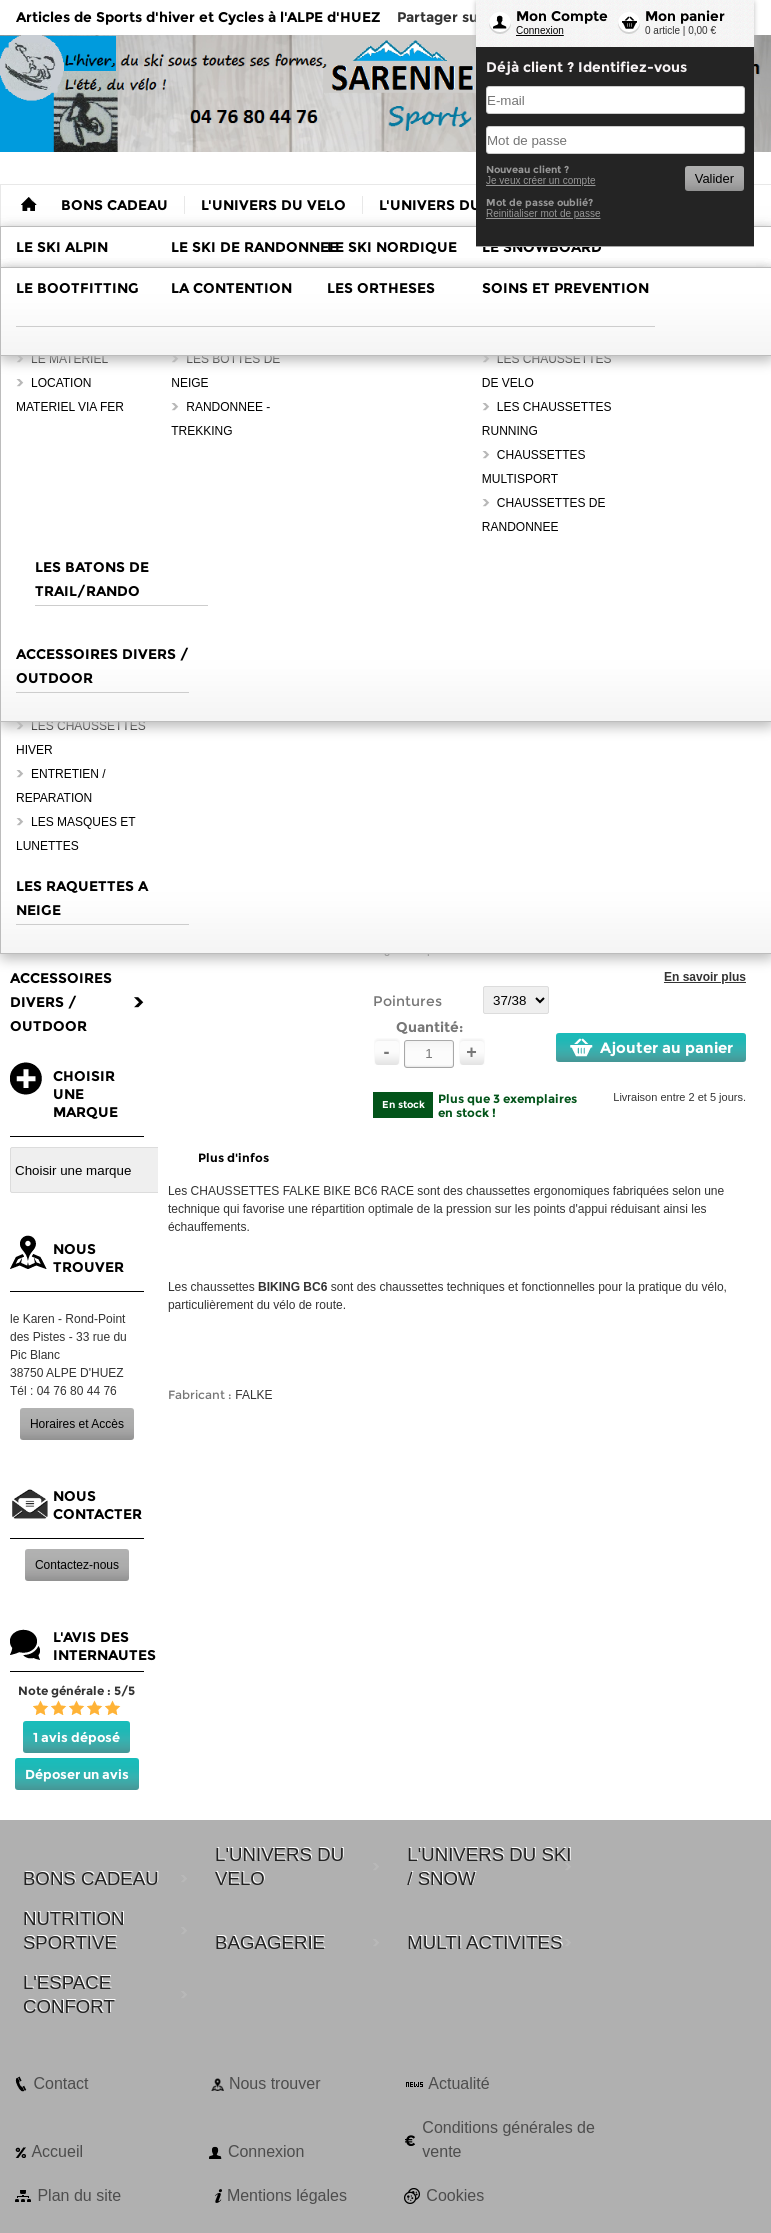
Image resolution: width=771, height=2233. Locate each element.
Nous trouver (275, 2083)
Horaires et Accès (77, 1424)
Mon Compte (562, 16)
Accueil (57, 2151)
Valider (714, 178)
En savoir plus (705, 977)
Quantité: (429, 1027)
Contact (60, 2083)
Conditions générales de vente (508, 2139)
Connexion (540, 30)
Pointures (407, 1001)
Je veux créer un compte (541, 180)
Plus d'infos (233, 1157)
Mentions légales (287, 2195)
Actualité (458, 2083)
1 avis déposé (76, 1737)
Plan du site (79, 2195)
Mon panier (685, 16)
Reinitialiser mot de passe (543, 213)
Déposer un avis (77, 1774)
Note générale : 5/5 (76, 1690)
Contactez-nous (77, 1565)
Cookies (455, 2195)
